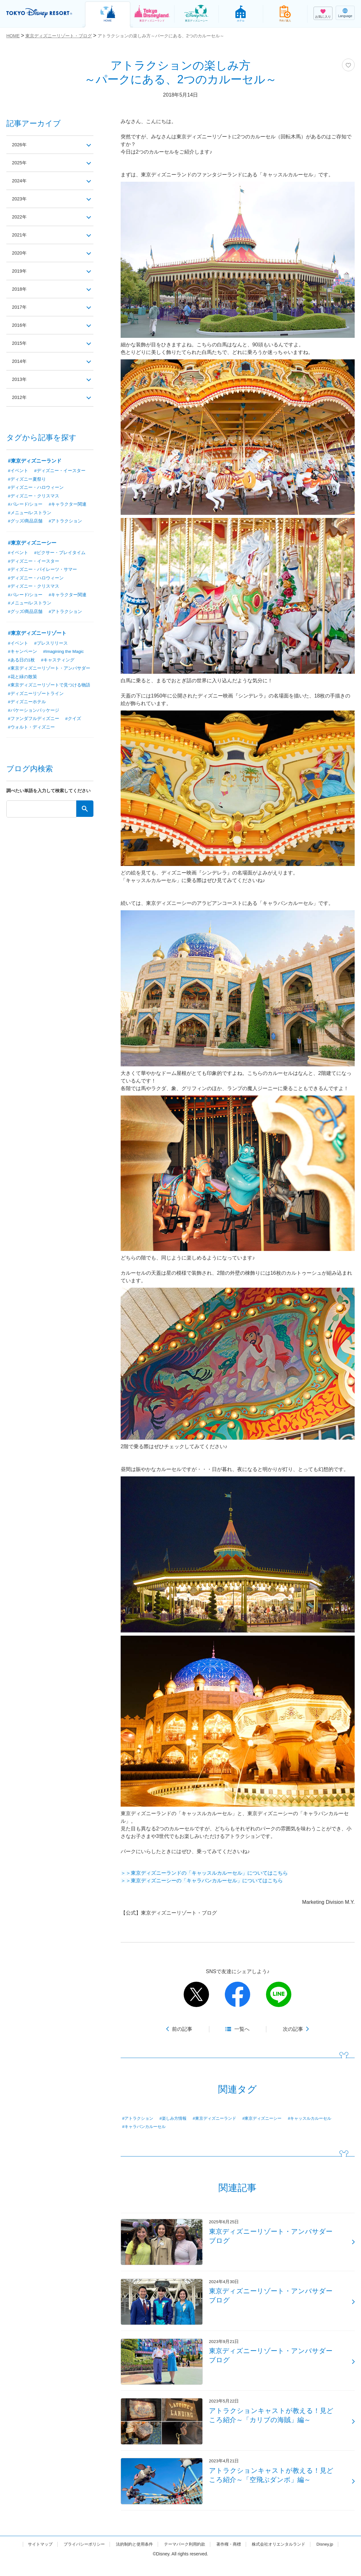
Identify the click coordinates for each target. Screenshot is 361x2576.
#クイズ (73, 722)
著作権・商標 (231, 2557)
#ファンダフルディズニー (33, 722)
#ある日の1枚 (21, 662)
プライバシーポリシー (78, 2557)
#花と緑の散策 (22, 679)
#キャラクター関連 (68, 505)
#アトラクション (139, 2118)
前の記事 (182, 2029)
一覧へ (242, 2029)
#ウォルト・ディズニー (31, 730)
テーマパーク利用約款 (185, 2557)
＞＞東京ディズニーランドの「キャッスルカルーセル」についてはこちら (204, 1873)
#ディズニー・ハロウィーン (36, 487)
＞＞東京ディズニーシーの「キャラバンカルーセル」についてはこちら (202, 1880)
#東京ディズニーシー (271, 2118)
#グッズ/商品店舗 (25, 522)
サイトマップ (32, 2557)
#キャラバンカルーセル (145, 2127)
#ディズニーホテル (27, 705)
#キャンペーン (22, 653)
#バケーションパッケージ (33, 713)
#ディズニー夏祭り (27, 479)
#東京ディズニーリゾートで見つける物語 (49, 688)
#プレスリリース (51, 645)
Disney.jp (333, 2557)
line (278, 1994)
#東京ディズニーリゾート (37, 635)
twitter (196, 1994)
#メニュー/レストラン (30, 513)
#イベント (18, 470)
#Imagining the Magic (64, 653)
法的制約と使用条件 (132, 2557)
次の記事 (293, 2029)
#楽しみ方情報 (176, 2118)
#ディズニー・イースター (60, 470)
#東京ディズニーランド (220, 2118)
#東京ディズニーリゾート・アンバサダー (49, 670)
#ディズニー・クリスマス (33, 496)
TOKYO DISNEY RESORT (41, 13)
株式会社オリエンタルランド (285, 2557)
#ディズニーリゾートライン (36, 696)
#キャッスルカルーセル (322, 2118)
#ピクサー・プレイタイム (60, 553)
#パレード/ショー (25, 505)
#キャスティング (58, 662)
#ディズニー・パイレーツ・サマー (42, 570)
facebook (237, 1994)
